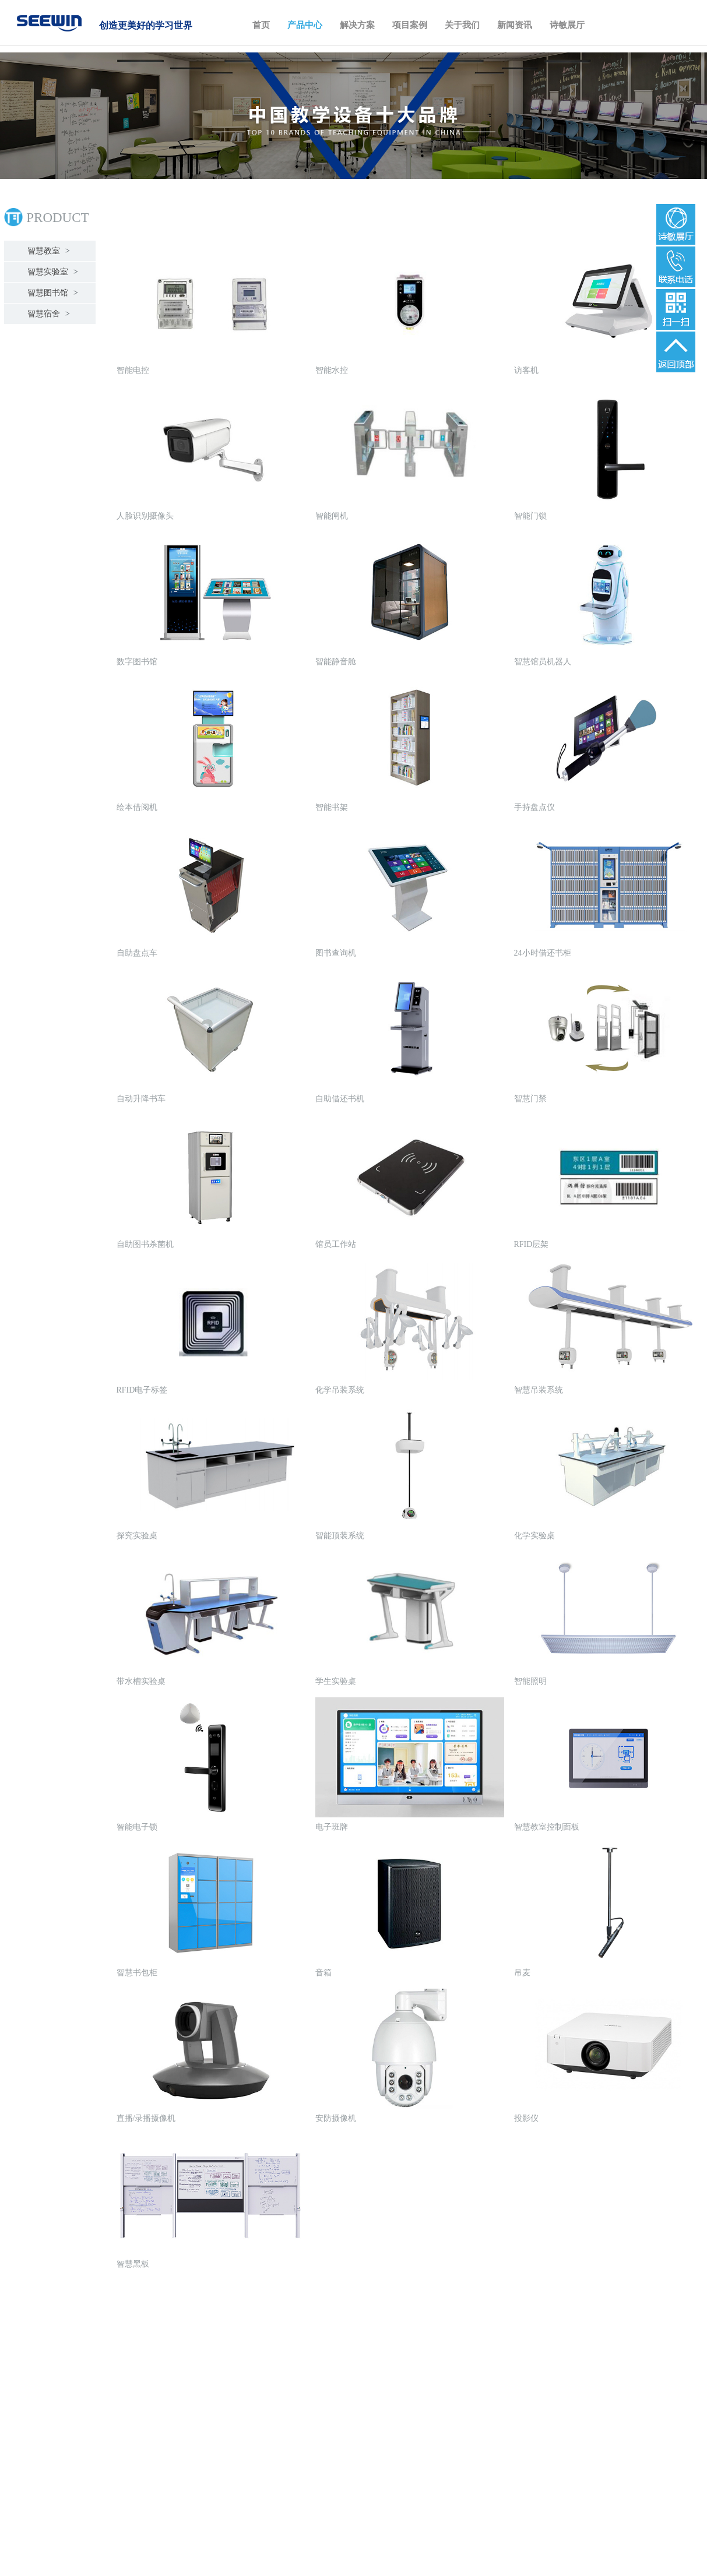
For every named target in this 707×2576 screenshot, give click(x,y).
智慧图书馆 (51, 292)
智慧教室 (47, 250)
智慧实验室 (51, 271)
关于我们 (462, 25)
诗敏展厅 (567, 25)
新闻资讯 (514, 25)
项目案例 (409, 25)
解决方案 (357, 25)
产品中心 (304, 25)
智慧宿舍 (47, 313)
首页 (261, 25)
